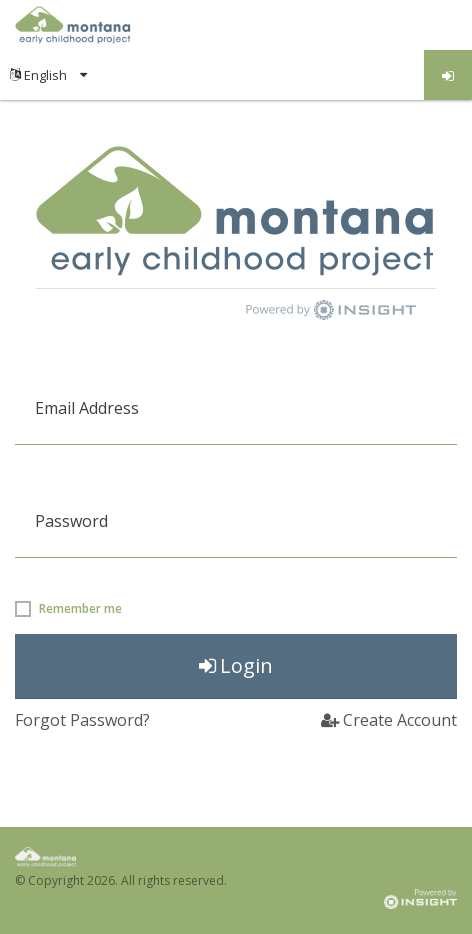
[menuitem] (48, 75)
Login (236, 665)
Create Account (389, 720)
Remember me (80, 609)
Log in (448, 76)
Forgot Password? (82, 720)
